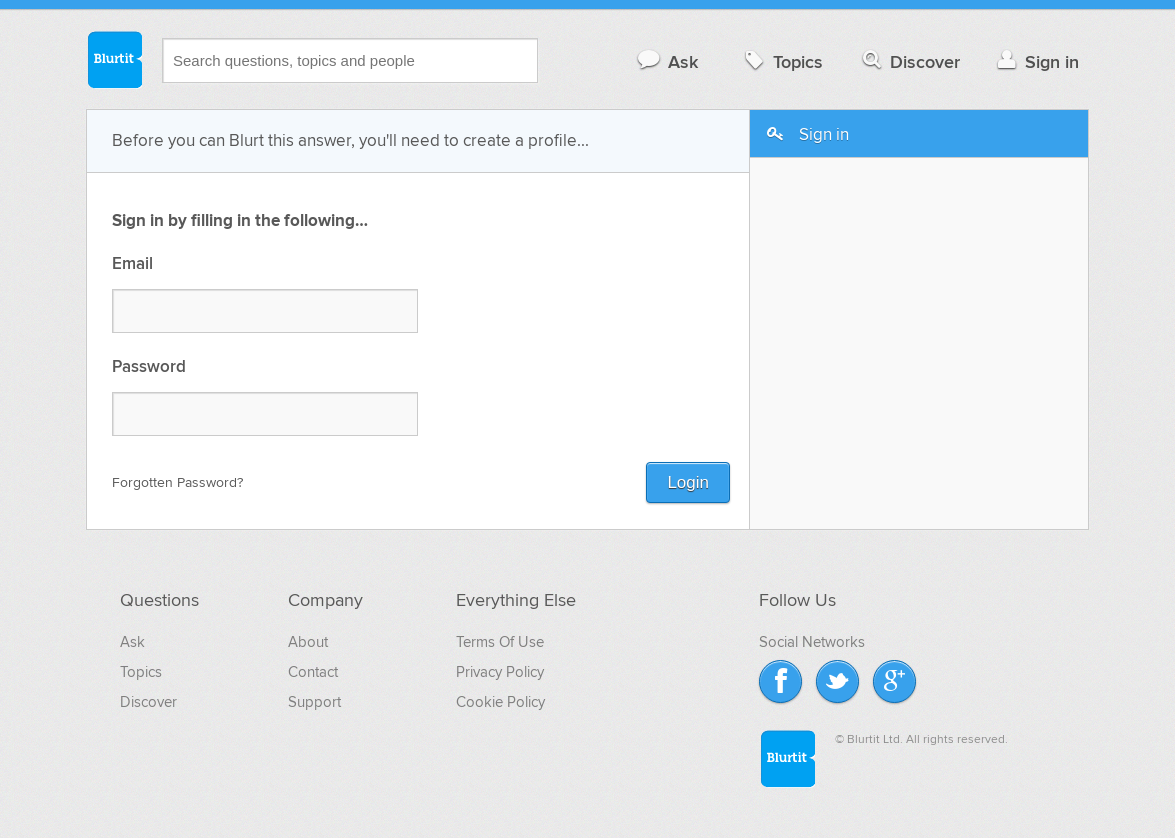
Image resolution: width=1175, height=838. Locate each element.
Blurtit (114, 59)
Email (132, 264)
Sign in (1035, 61)
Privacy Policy (500, 672)
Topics (781, 61)
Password (149, 367)
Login (688, 482)
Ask (666, 61)
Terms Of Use (500, 642)
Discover (909, 61)
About (308, 642)
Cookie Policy (500, 702)
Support (314, 702)
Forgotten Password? (177, 482)
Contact (313, 672)
